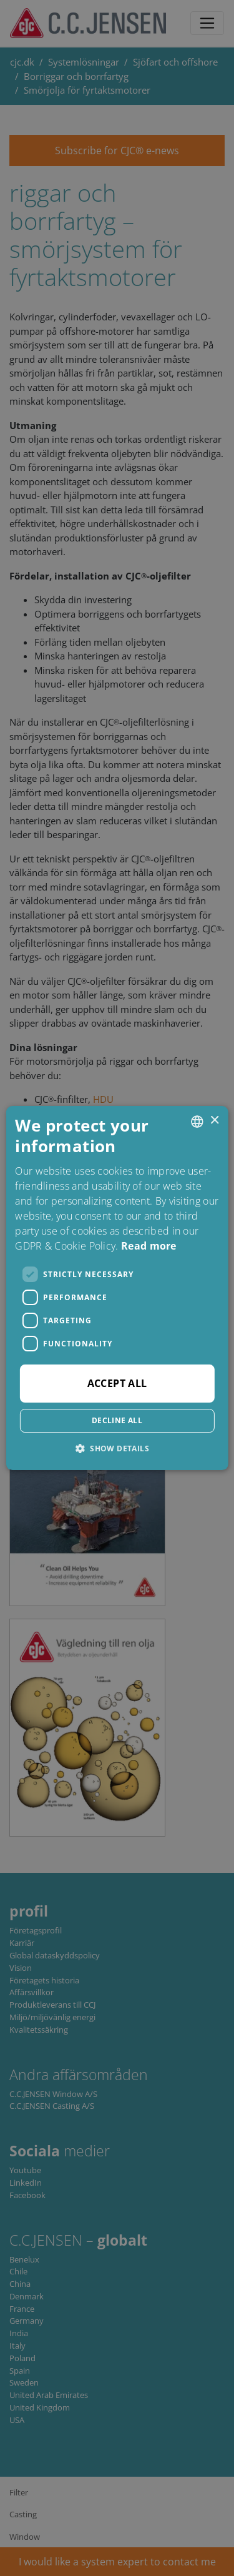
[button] (117, 1448)
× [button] (214, 1120)
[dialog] (117, 1288)
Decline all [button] (117, 1420)
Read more (149, 1246)
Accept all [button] (117, 1383)
